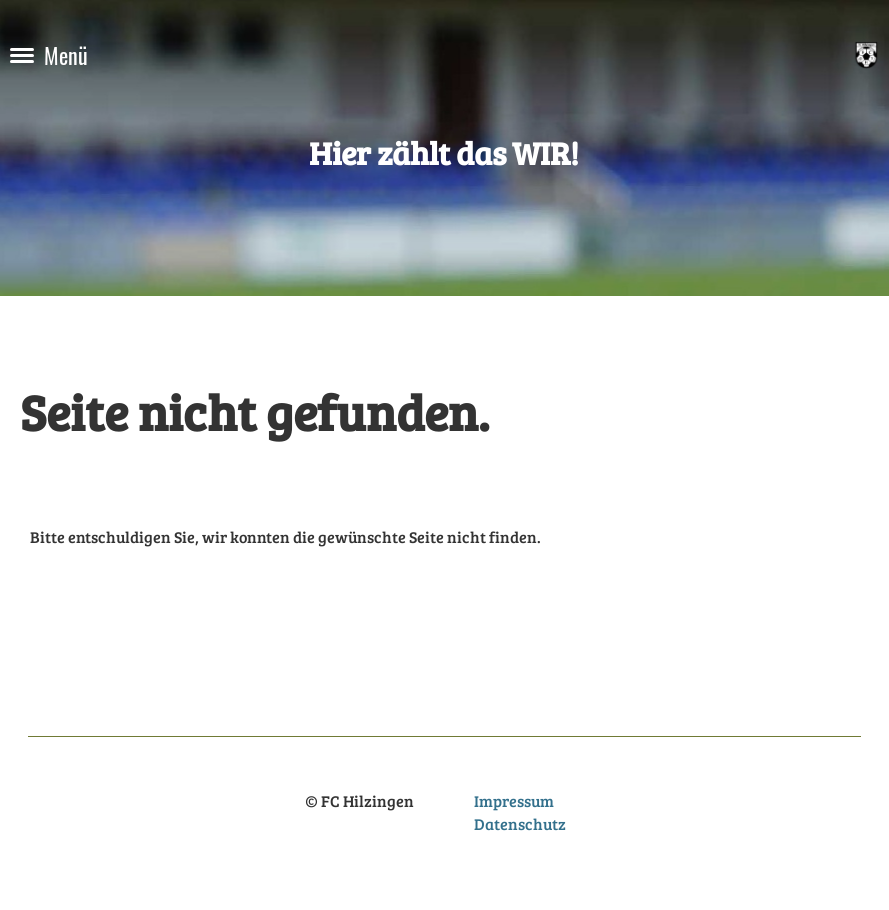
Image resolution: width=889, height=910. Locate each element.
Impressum (514, 800)
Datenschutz (520, 823)
